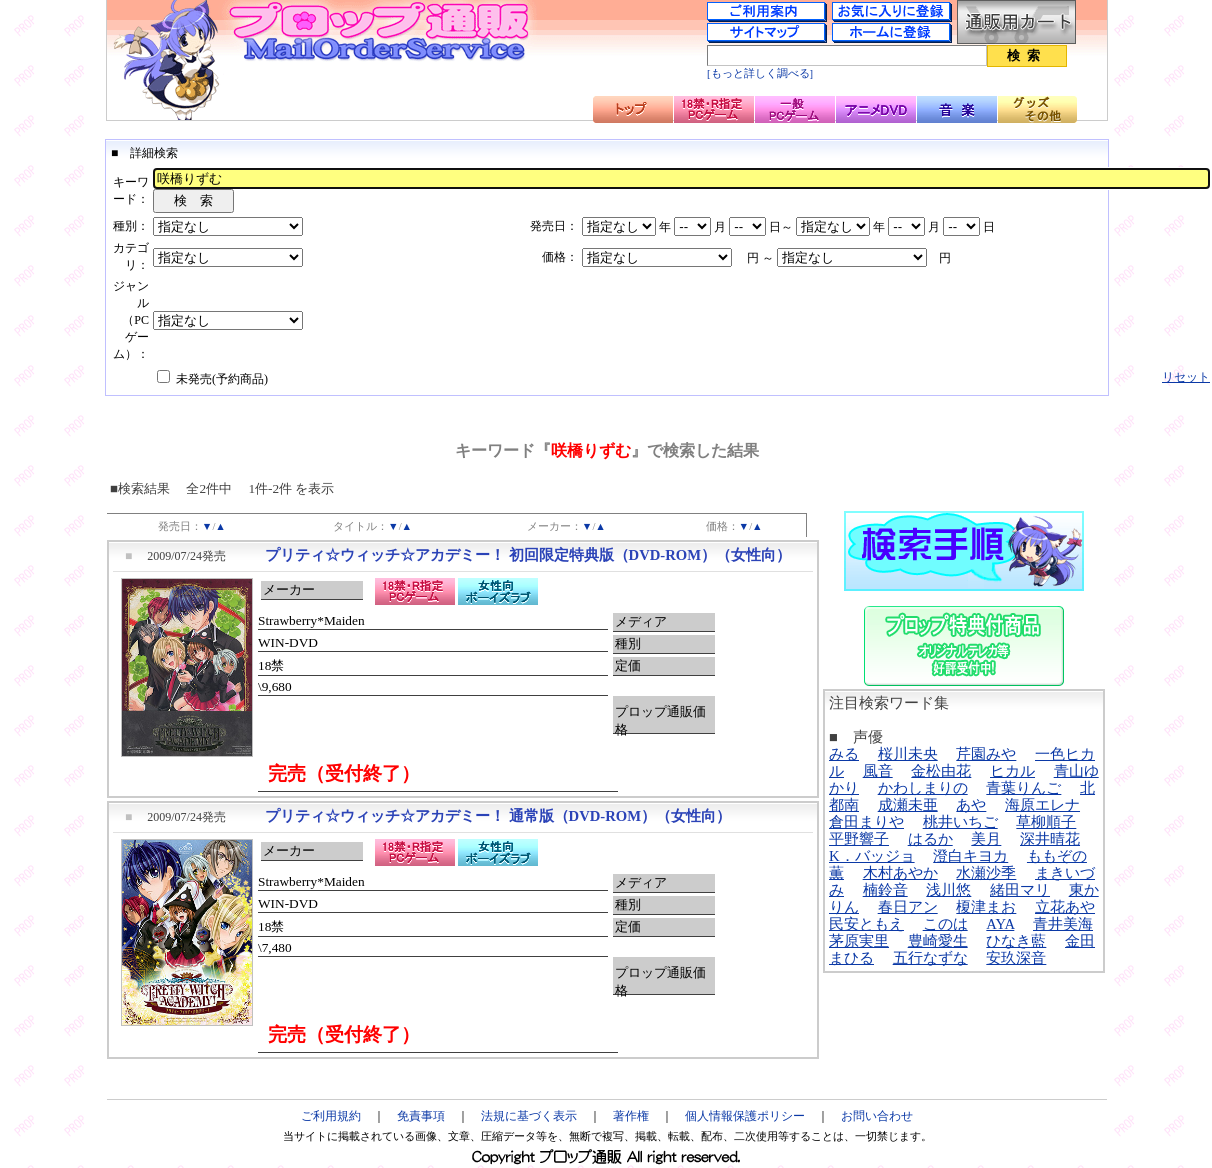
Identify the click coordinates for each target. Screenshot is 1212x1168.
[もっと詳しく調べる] (760, 73)
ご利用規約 (331, 1116)
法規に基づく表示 (529, 1116)
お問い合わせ (877, 1116)
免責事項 (421, 1116)
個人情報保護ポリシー (745, 1116)
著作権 (631, 1116)
